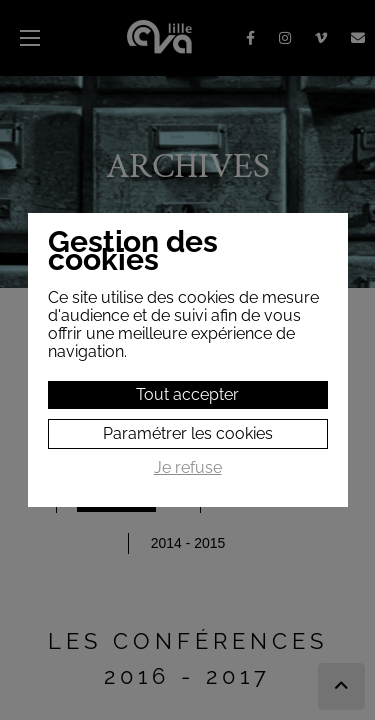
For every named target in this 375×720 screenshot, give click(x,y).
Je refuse (188, 468)
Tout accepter (187, 394)
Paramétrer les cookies (188, 433)
